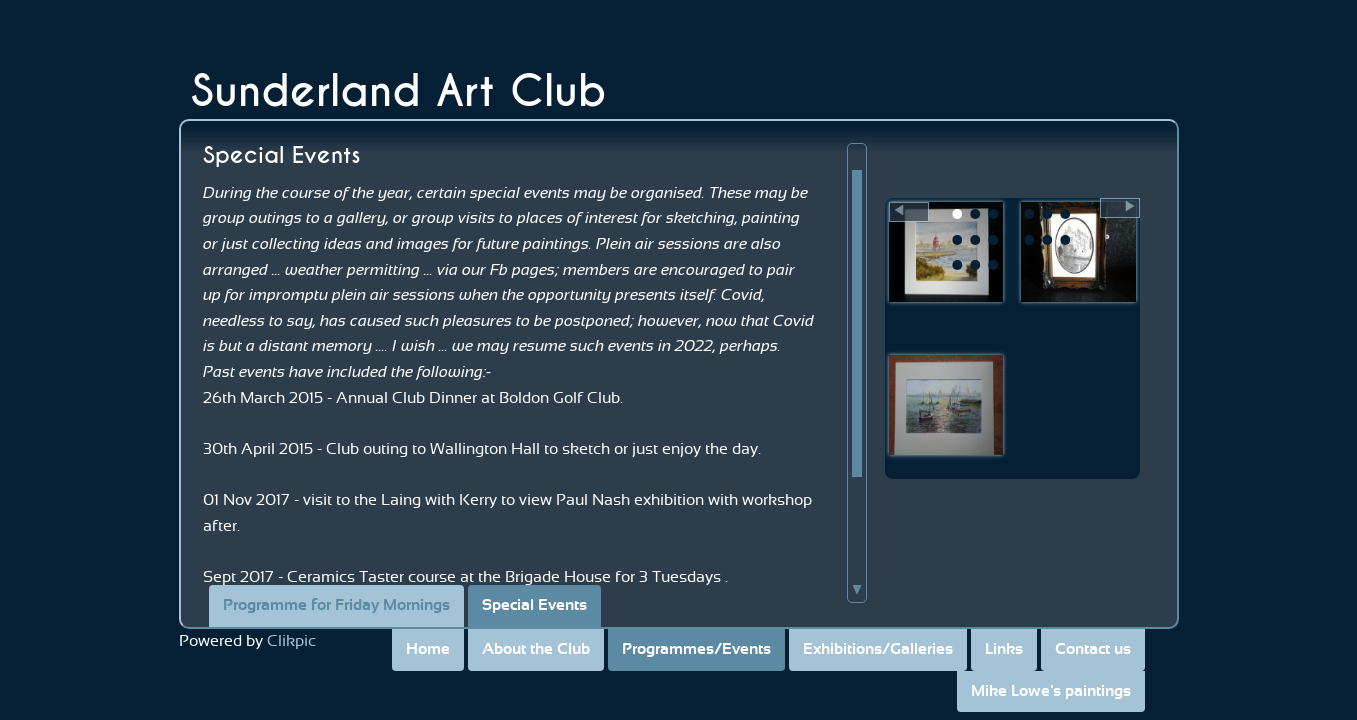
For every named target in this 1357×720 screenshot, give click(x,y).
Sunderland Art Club (399, 92)
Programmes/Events (696, 649)
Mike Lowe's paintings (1051, 691)
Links (1004, 649)
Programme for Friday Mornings (336, 605)
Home (428, 649)
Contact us (1093, 649)
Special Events (534, 605)
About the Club (536, 649)
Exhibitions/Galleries (878, 649)
